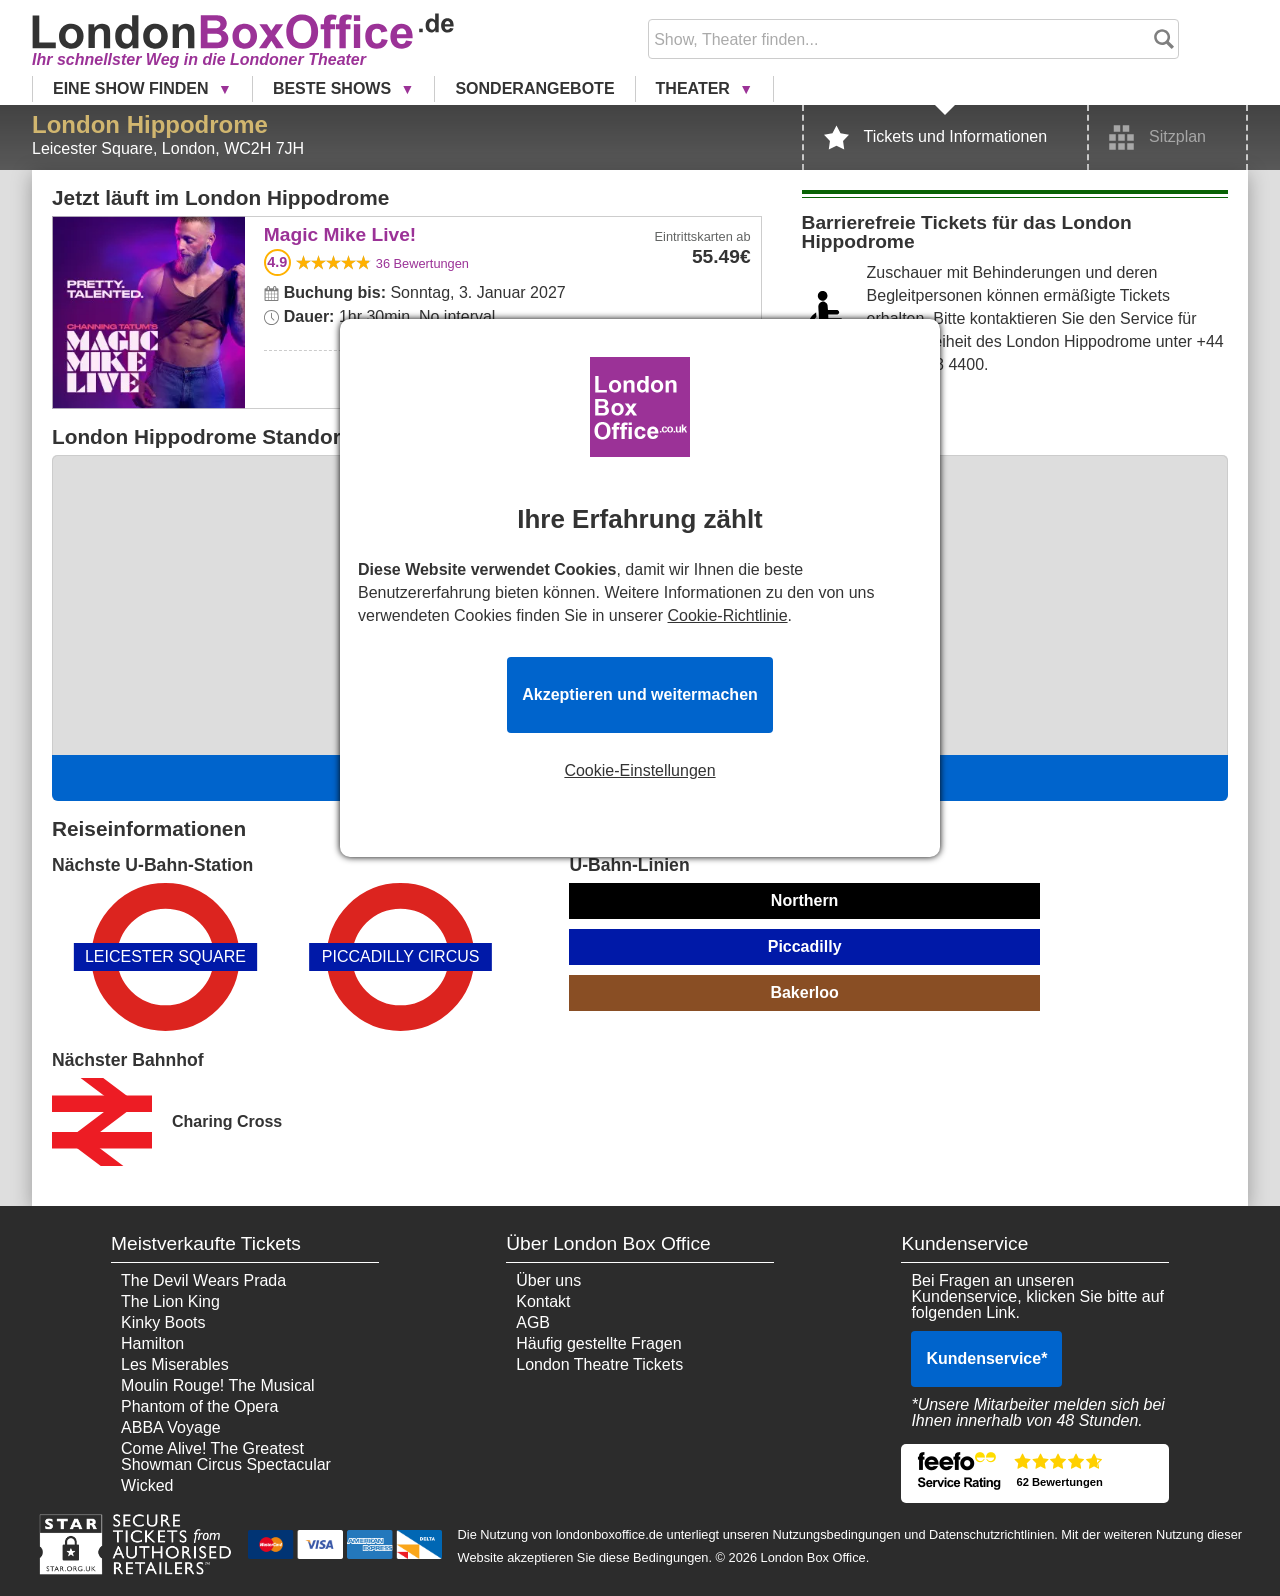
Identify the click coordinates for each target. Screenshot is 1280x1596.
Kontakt (543, 1301)
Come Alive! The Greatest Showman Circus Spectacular (226, 1456)
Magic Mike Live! (148, 230)
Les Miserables (175, 1364)
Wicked (147, 1485)
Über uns (548, 1280)
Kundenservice (986, 1358)
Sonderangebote (534, 88)
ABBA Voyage (171, 1427)
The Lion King (170, 1301)
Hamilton (152, 1343)
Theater (695, 88)
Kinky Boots (163, 1322)
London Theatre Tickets (599, 1364)
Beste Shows (334, 88)
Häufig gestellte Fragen (598, 1343)
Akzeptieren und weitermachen (640, 694)
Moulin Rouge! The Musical (218, 1385)
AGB (533, 1322)
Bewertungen (422, 263)
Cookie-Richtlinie (728, 615)
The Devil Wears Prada (203, 1280)
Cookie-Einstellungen (639, 771)
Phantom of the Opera (199, 1406)
